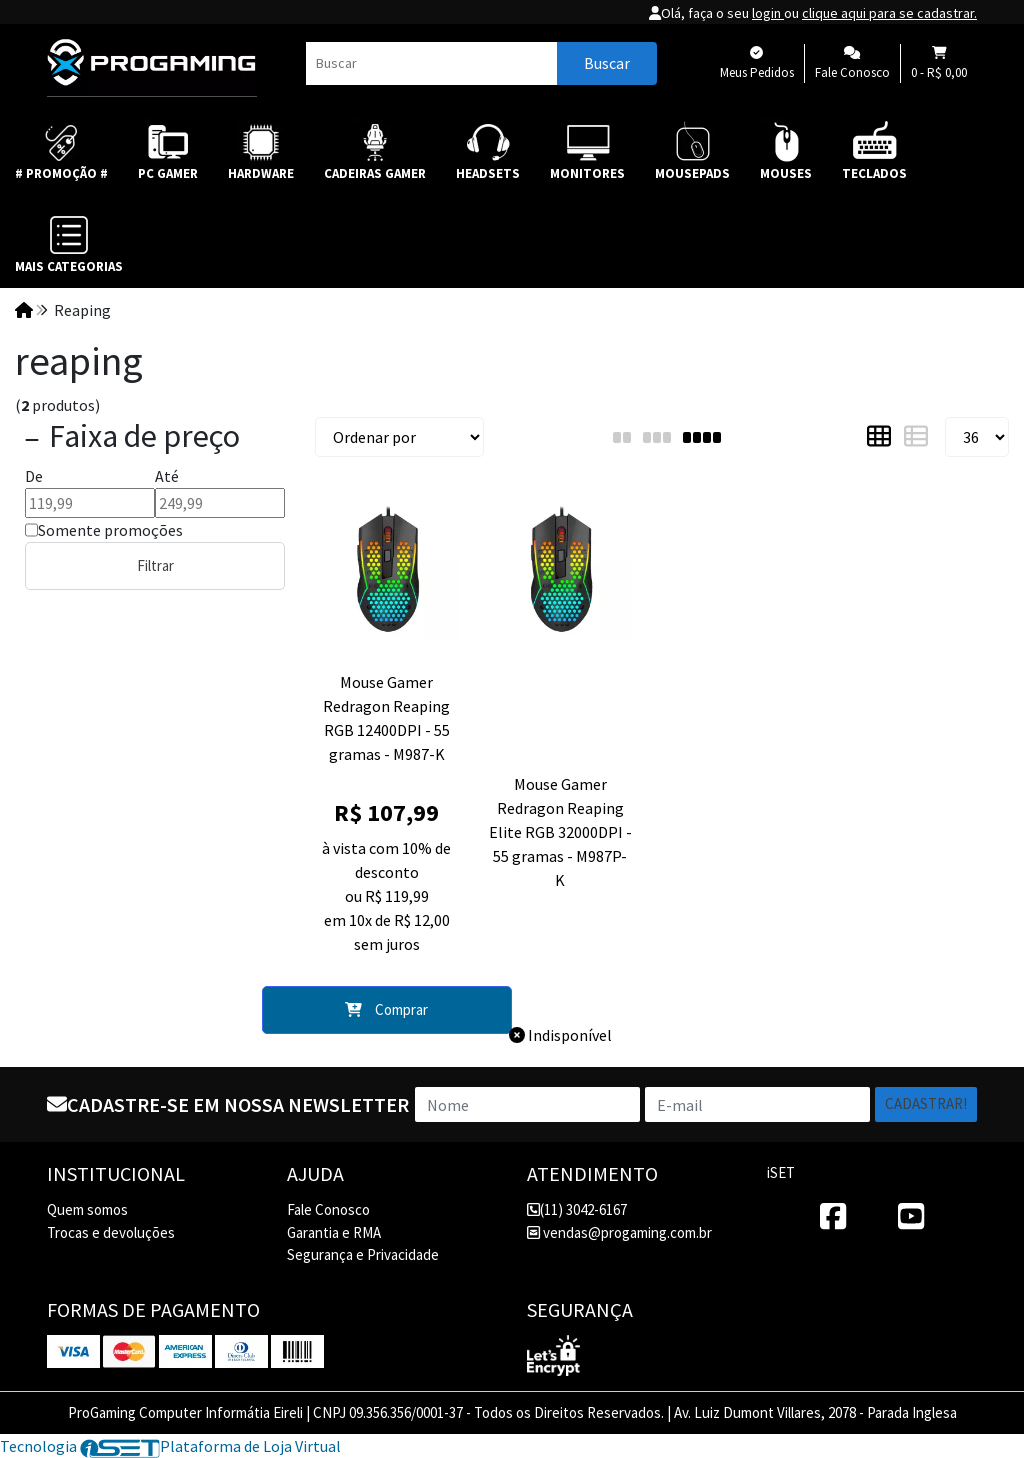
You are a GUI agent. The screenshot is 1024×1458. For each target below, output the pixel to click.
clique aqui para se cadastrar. (889, 13)
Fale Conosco (328, 1209)
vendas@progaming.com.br (619, 1232)
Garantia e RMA (334, 1232)
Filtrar (155, 565)
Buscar (607, 63)
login (768, 13)
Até (167, 476)
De (34, 476)
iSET (781, 1172)
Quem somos (87, 1209)
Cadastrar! (926, 1103)
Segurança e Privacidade (363, 1254)
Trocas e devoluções (111, 1232)
